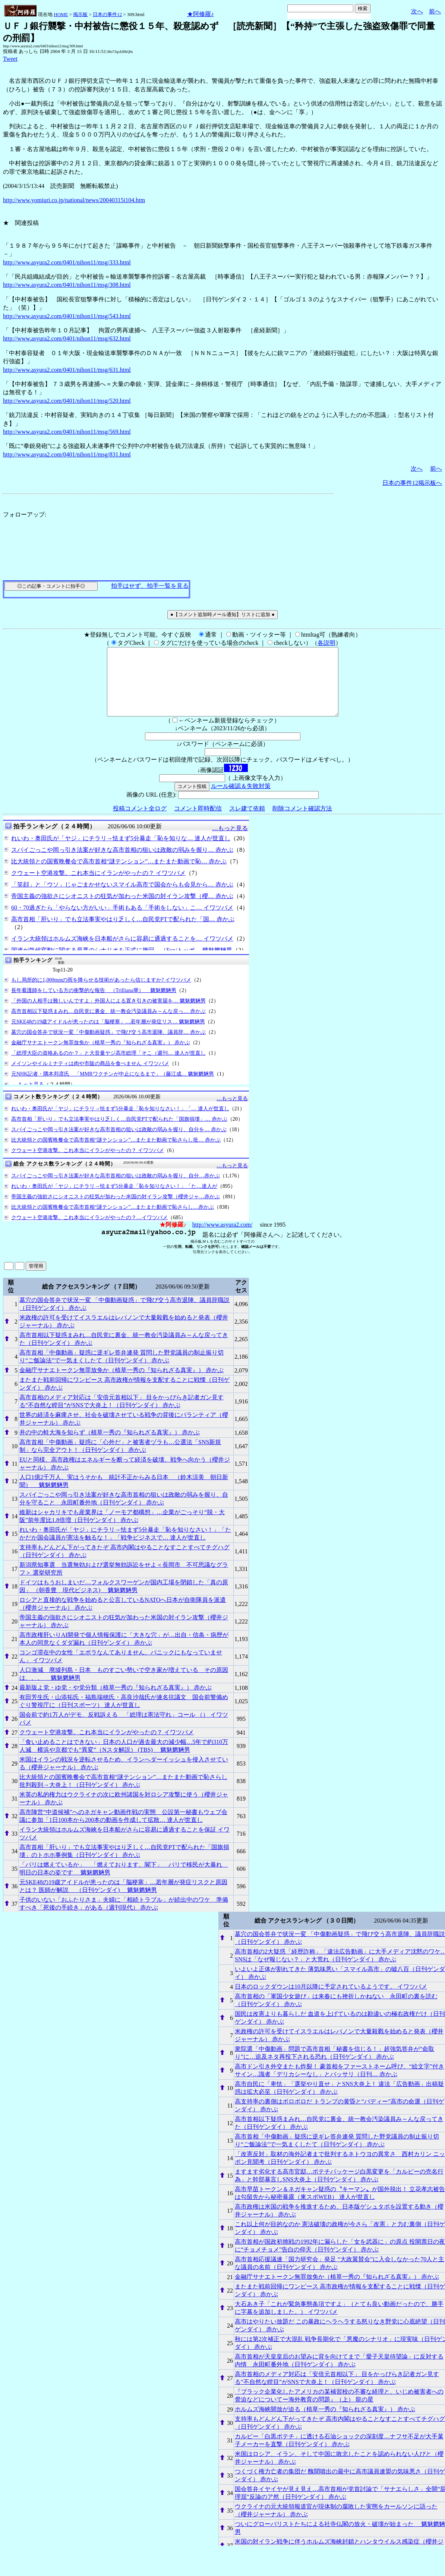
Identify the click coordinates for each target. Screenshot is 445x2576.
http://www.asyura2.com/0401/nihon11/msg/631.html (67, 370)
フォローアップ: (24, 514)
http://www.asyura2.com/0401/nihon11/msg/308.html (67, 285)
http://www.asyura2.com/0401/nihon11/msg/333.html (67, 262)
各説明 (326, 643)
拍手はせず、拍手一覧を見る (150, 586)
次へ (417, 11)
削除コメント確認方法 (302, 822)
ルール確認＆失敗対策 (241, 799)
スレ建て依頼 (247, 822)
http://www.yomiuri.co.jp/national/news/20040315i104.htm (74, 200)
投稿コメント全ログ (140, 822)
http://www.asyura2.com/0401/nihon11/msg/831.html (67, 454)
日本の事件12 (107, 14)
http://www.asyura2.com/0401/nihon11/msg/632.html (67, 338)
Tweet (10, 59)
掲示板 (80, 14)
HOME (61, 14)
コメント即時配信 (198, 822)
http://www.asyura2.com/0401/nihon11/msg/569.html (67, 432)
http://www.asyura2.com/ (222, 1238)
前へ (435, 11)
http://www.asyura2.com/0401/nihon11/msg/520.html (67, 401)
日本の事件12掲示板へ (412, 483)
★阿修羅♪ (200, 14)
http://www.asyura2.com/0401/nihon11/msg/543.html (67, 316)
